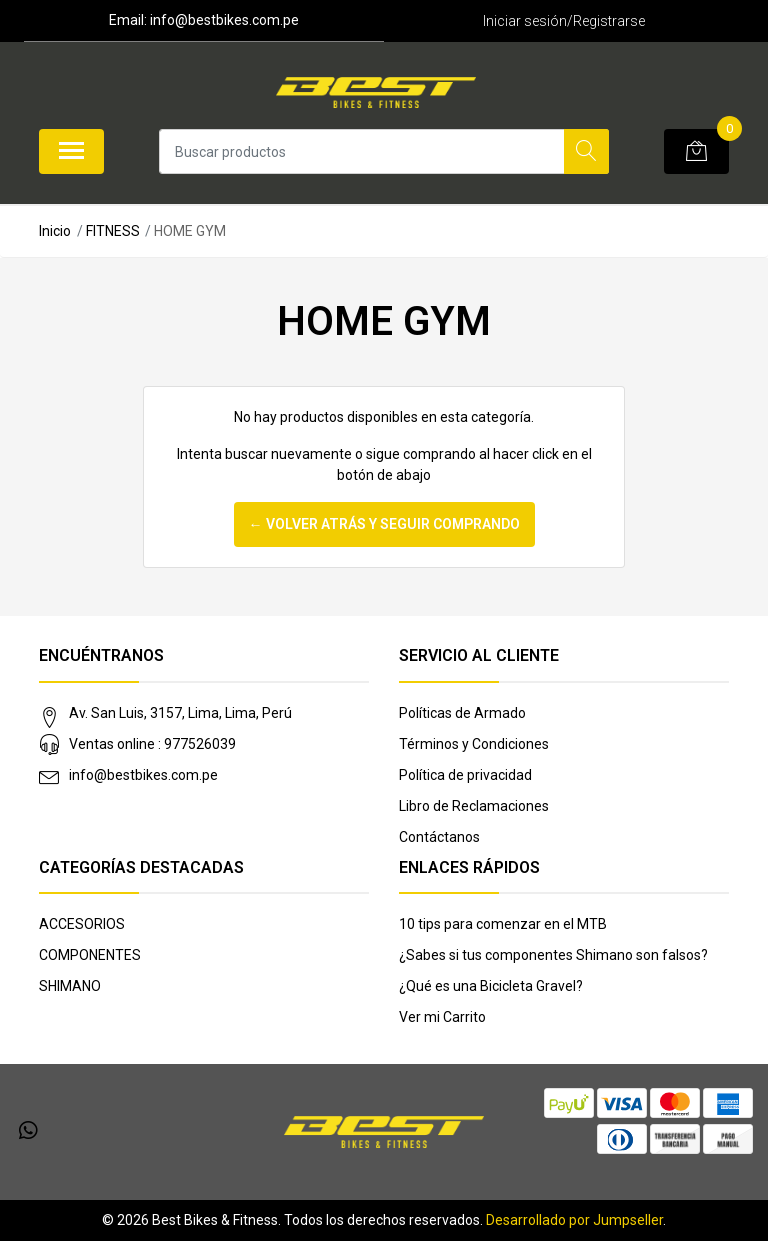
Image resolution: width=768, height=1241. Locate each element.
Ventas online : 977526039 (152, 744)
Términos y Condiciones (474, 744)
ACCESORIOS (82, 924)
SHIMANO (70, 986)
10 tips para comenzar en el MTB (503, 924)
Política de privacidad (465, 775)
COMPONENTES (90, 955)
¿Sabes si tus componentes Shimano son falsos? (553, 955)
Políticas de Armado (462, 713)
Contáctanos (439, 837)
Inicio (55, 231)
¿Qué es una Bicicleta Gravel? (491, 986)
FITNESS (113, 231)
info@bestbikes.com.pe (143, 775)
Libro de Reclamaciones (474, 806)
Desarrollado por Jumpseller (574, 1220)
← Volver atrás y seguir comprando (384, 524)
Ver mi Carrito (442, 1017)
